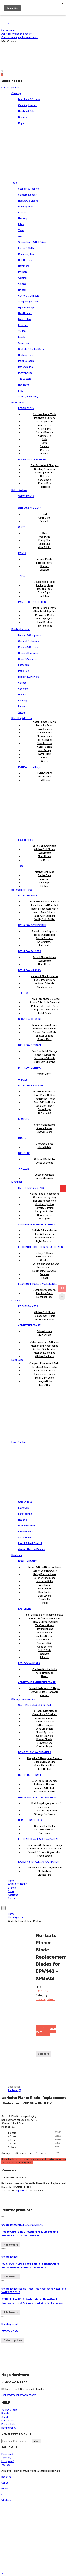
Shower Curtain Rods (44, 1032)
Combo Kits (44, 435)
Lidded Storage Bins (44, 1762)
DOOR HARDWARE (27, 1561)
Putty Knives (25, 372)
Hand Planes (25, 313)
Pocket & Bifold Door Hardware (44, 1567)
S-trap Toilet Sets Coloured (45, 1002)
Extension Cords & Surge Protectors (46, 1265)
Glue (44, 533)
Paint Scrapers (26, 361)
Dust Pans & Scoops (29, 99)
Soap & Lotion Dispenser (44, 931)
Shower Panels (44, 1128)
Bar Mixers (44, 860)
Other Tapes (44, 592)
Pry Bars (22, 272)
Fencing (22, 700)
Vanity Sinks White (44, 919)
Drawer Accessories (44, 1718)
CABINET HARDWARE (29, 1325)
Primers (44, 566)
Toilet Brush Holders (44, 934)
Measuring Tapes (27, 254)
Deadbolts (44, 1599)
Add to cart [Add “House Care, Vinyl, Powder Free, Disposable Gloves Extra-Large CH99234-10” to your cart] (11, 2244)
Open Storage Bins (44, 1765)
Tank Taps (44, 882)
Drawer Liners (44, 1743)
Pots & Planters (26, 1525)
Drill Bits (44, 476)
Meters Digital (25, 367)
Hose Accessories (43, 2288)
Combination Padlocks (44, 1669)
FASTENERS (24, 1608)
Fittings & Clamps (44, 1253)
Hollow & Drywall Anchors (44, 1621)
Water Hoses (25, 1537)
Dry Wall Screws (44, 1632)
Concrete (23, 688)
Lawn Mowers (25, 1531)
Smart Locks (44, 1588)
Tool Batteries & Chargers (45, 465)
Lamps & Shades (44, 1211)
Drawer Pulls (44, 1335)
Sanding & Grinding (44, 469)
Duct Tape (44, 596)
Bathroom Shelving (44, 1062)
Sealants (44, 521)
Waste (44, 761)
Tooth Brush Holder (44, 1098)
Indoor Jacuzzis (44, 1178)
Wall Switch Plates (44, 1237)
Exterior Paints (44, 562)
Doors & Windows (27, 659)
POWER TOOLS (26, 408)
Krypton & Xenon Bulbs (44, 1367)
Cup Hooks (44, 1833)
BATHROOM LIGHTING (29, 1067)
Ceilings (22, 682)
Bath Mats (44, 945)
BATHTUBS (24, 1153)
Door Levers (44, 1595)
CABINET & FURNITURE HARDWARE (37, 1682)
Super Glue (44, 543)
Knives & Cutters (27, 248)
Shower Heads (44, 736)
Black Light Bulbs (44, 1377)
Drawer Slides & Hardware (44, 1692)
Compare (43, 2053)
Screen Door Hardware (44, 1570)
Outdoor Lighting (44, 1204)
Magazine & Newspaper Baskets (44, 1758)
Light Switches (44, 1241)
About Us (13, 1895)
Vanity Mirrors (44, 987)
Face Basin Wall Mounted (44, 905)
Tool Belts (44, 486)
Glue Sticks (44, 547)
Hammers (23, 266)
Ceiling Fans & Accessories (44, 1193)
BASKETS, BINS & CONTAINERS (34, 1752)
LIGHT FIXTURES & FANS (31, 1187)
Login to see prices (46, 2030)
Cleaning (16, 93)
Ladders (22, 706)
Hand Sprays (44, 750)
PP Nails (44, 1657)
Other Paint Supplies (44, 611)
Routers (44, 450)
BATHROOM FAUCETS (29, 951)
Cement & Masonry (28, 641)
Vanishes (44, 570)
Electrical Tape (44, 1297)
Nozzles (22, 1519)
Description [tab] (14, 2086)
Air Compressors (44, 421)
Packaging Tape (44, 585)
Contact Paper (44, 1746)
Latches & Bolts (44, 1581)
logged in (20, 2190)
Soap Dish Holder (44, 1105)
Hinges (44, 1602)
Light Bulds (17, 1360)
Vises (21, 230)
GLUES (21, 527)
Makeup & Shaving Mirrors (44, 976)
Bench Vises (24, 319)
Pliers (21, 224)
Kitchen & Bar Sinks (44, 1352)
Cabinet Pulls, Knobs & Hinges (44, 1688)
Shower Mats (44, 942)
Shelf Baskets (44, 1769)
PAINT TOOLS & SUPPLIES (32, 602)
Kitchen (15, 1300)
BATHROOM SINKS (27, 895)
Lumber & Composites (30, 635)
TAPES (21, 576)
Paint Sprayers (44, 618)
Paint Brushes (44, 622)
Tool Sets (23, 331)
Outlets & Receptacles (44, 1230)
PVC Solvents (44, 773)
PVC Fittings (44, 776)
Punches (23, 325)
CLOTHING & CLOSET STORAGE (35, 1705)
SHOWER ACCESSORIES (30, 1019)
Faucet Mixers (26, 839)
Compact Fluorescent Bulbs (44, 1363)
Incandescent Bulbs (44, 1370)
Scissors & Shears (28, 194)
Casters (44, 1695)
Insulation (23, 671)
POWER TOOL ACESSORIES (32, 459)
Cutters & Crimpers (28, 295)
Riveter (22, 289)
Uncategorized (16, 1917)
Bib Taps (44, 886)
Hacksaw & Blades (28, 200)
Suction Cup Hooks (44, 1826)
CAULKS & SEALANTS (29, 508)
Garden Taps (44, 875)
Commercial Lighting (44, 1197)
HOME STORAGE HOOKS (30, 1820)
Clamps (22, 283)
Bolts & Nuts (44, 1650)
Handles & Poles (26, 111)
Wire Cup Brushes (44, 472)
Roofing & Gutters (28, 647)
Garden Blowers (44, 432)
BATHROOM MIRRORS (29, 970)
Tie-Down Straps (44, 1625)
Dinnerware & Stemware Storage (45, 1845)
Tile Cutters (24, 378)
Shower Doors (44, 1132)
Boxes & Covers (44, 1256)
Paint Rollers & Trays (44, 608)
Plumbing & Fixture (21, 718)
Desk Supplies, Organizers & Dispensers (46, 1805)
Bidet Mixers (44, 856)
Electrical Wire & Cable (44, 1271)
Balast (44, 1278)
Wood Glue (44, 536)
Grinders (44, 453)
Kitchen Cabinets (44, 1356)
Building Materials (20, 629)
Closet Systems (44, 1732)
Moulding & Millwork (28, 676)
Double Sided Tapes (44, 581)
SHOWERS (23, 1119)
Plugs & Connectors (44, 1234)
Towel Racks (44, 1113)
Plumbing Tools (44, 725)
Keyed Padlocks (44, 1673)
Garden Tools (25, 1502)
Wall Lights (44, 1218)
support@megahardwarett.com (18, 2395)
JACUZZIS (23, 1168)
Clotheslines (44, 1871)
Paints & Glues (19, 490)
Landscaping (25, 1513)
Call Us (4, 2482)
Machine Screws (44, 1636)
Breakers (44, 1274)
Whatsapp (6, 2500)
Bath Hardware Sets (44, 1091)
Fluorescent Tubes (44, 1374)
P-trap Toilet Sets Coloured (45, 999)
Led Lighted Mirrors (44, 980)
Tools (14, 183)
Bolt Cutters (25, 260)
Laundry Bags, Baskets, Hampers (44, 1867)
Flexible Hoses (44, 743)
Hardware (16, 1555)
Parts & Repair (44, 739)
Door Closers (44, 1585)
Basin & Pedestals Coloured (44, 901)
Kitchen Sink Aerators (44, 1349)
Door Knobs (44, 1592)
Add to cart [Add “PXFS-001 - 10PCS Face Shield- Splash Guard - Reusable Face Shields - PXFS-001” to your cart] (11, 2276)
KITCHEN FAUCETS (28, 1306)
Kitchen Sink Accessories (44, 1345)
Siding (21, 712)
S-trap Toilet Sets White (44, 1009)
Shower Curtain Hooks (45, 1028)
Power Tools (18, 402)
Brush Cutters (44, 425)
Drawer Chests (44, 1739)
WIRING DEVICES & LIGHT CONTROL (37, 1224)
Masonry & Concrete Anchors (44, 1618)
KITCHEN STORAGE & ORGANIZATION (38, 1839)
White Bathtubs (44, 1162)
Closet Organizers (44, 1721)
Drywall (22, 694)
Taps (20, 866)
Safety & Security (28, 396)
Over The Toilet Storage (45, 1051)
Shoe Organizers (44, 1728)
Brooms (22, 117)
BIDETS (22, 1138)
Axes (21, 236)
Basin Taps (44, 879)
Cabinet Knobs (44, 1331)
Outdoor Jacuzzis (44, 1174)
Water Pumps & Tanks (44, 722)
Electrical (16, 1181)
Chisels (22, 212)
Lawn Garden (18, 1442)
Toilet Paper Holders (44, 1095)
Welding (22, 277)
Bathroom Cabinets (44, 1058)
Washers (44, 1654)
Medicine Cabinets (44, 983)
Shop (11, 1891)
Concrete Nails (44, 1643)
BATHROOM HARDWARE (30, 1085)
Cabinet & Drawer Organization (44, 1852)
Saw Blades (44, 479)
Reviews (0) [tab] (14, 2090)
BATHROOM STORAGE (30, 1045)
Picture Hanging (44, 1629)
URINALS (23, 1079)
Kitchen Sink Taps (44, 872)
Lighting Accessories (44, 1200)
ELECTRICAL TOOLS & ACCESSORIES (37, 1284)
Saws (44, 443)
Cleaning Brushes (27, 105)
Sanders (44, 446)
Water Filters (44, 754)
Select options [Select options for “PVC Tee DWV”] (13, 2340)
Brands (12, 1887)
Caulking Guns (25, 355)
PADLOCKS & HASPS (29, 1663)
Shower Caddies (44, 1035)
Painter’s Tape (44, 625)
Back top (6, 2476)
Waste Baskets (44, 938)
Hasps (44, 1676)
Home (11, 1880)
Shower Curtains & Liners (44, 1025)
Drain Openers (44, 729)
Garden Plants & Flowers (31, 1549)
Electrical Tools (44, 1293)
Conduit (44, 1260)
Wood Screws (44, 1646)
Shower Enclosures (44, 1124)
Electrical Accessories (45, 1290)
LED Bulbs (44, 1385)
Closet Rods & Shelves (44, 1714)
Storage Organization (23, 1699)
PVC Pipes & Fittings (29, 767)
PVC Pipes (44, 780)
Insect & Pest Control (30, 1543)
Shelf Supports (44, 1639)
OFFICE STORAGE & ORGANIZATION (37, 1797)
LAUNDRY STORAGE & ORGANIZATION (38, 1861)
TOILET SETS (25, 993)
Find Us (5, 2488)
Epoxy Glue (44, 540)
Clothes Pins (44, 1874)
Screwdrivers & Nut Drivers (32, 242)
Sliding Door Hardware (44, 1574)
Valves (44, 757)
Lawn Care (24, 1507)
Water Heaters (44, 747)
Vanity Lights (44, 1073)
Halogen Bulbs (44, 1381)
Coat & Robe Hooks (44, 1102)
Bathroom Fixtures (21, 889)
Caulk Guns (44, 517)
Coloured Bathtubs (44, 1159)
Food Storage (44, 1855)
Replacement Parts (44, 1316)
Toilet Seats (44, 1013)
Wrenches (23, 343)
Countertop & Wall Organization (44, 1848)
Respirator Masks (44, 615)
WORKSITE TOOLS (17, 1884)
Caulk (44, 514)
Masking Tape (44, 589)
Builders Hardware (28, 653)
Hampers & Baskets (44, 1054)
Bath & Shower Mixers (44, 845)
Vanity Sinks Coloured (44, 912)
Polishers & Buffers (44, 418)
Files (20, 390)
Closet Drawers (44, 1735)
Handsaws (23, 384)
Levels (21, 337)
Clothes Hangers (45, 1725)
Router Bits (44, 483)
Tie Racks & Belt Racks (44, 1711)
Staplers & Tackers (28, 188)
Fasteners (23, 665)
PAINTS (22, 553)
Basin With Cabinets (44, 915)
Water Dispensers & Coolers (44, 1342)
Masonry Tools (26, 206)
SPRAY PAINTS (26, 496)
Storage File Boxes (44, 1814)
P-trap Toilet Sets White (44, 1006)
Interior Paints (44, 559)
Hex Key (22, 218)
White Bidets (44, 1147)
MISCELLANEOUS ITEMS (30, 2225)
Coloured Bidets (44, 1143)
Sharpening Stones (28, 301)
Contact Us (14, 1898)
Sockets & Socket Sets (31, 349)
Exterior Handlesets (44, 1578)
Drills (44, 439)
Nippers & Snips (26, 307)
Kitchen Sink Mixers (44, 849)
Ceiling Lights (44, 1215)
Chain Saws (44, 428)
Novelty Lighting (45, 1208)
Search (5, 41)
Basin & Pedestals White (44, 908)
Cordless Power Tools (44, 414)
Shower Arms (44, 732)
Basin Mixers (44, 853)
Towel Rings (44, 1109)
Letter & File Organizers (44, 1810)
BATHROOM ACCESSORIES (32, 925)
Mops (21, 123)
